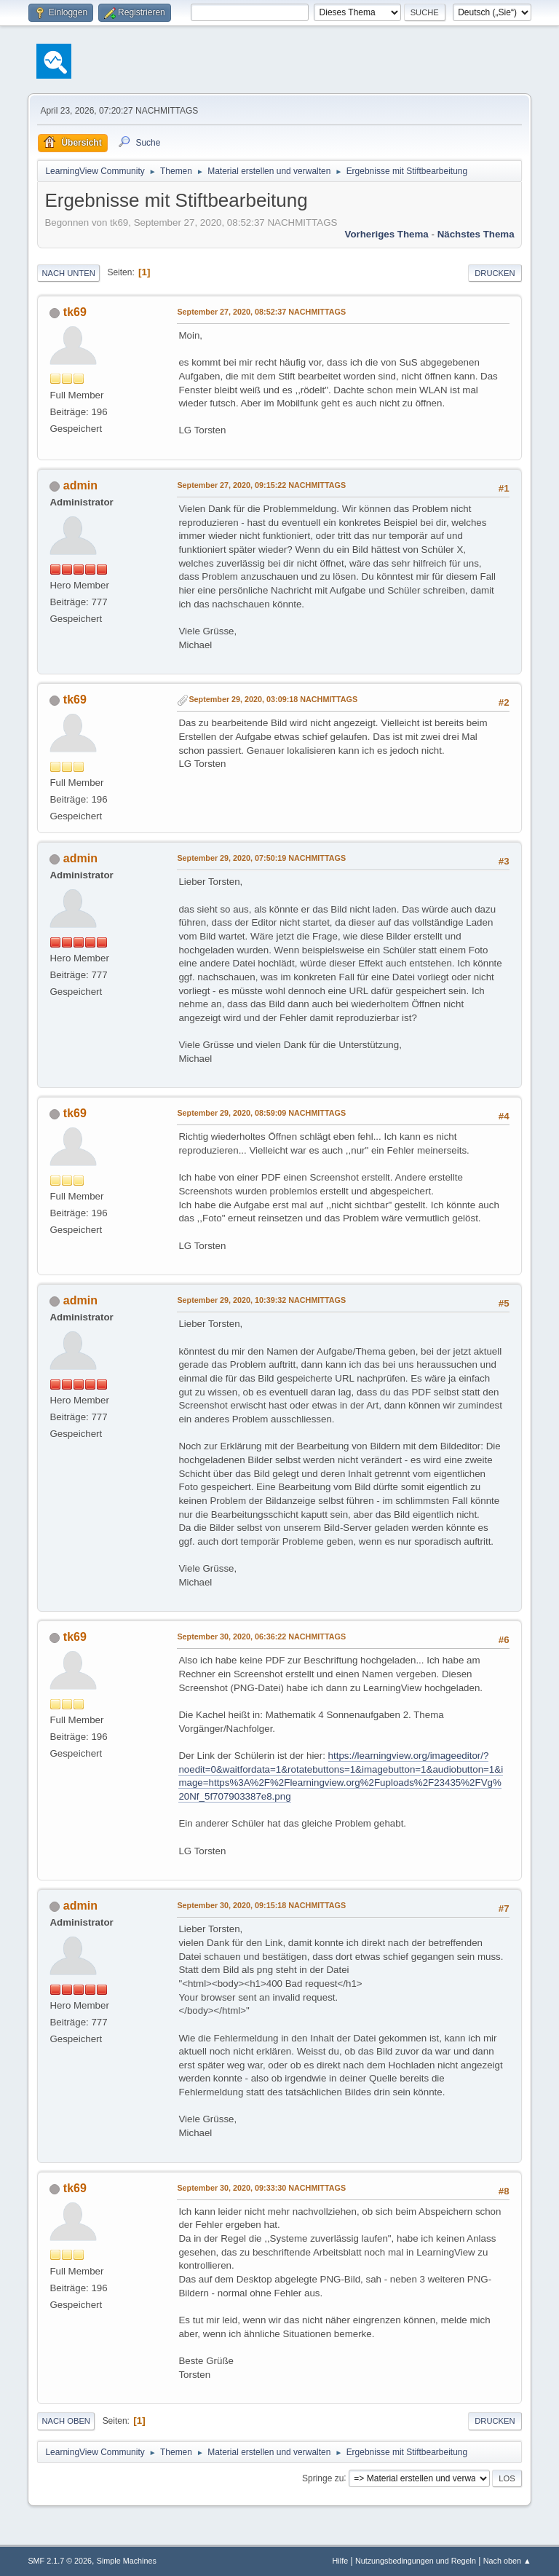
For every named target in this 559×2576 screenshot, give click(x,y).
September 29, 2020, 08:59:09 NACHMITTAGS (261, 1112)
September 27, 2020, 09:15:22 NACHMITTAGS (261, 485)
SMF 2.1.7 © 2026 (60, 2560)
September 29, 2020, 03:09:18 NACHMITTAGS (273, 699)
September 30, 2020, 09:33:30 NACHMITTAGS (261, 2187)
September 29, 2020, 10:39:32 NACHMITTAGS (261, 1300)
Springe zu (323, 2478)
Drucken (495, 273)
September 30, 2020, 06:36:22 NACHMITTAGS (261, 1636)
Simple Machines (126, 2560)
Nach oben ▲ (507, 2560)
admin (80, 485)
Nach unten (68, 273)
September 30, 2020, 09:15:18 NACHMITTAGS (261, 1905)
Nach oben (65, 2421)
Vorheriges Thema (386, 234)
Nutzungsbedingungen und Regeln (415, 2560)
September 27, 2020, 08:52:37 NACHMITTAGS (261, 311)
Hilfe (341, 2560)
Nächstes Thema (476, 234)
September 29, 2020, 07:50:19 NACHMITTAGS (261, 858)
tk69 (75, 312)
